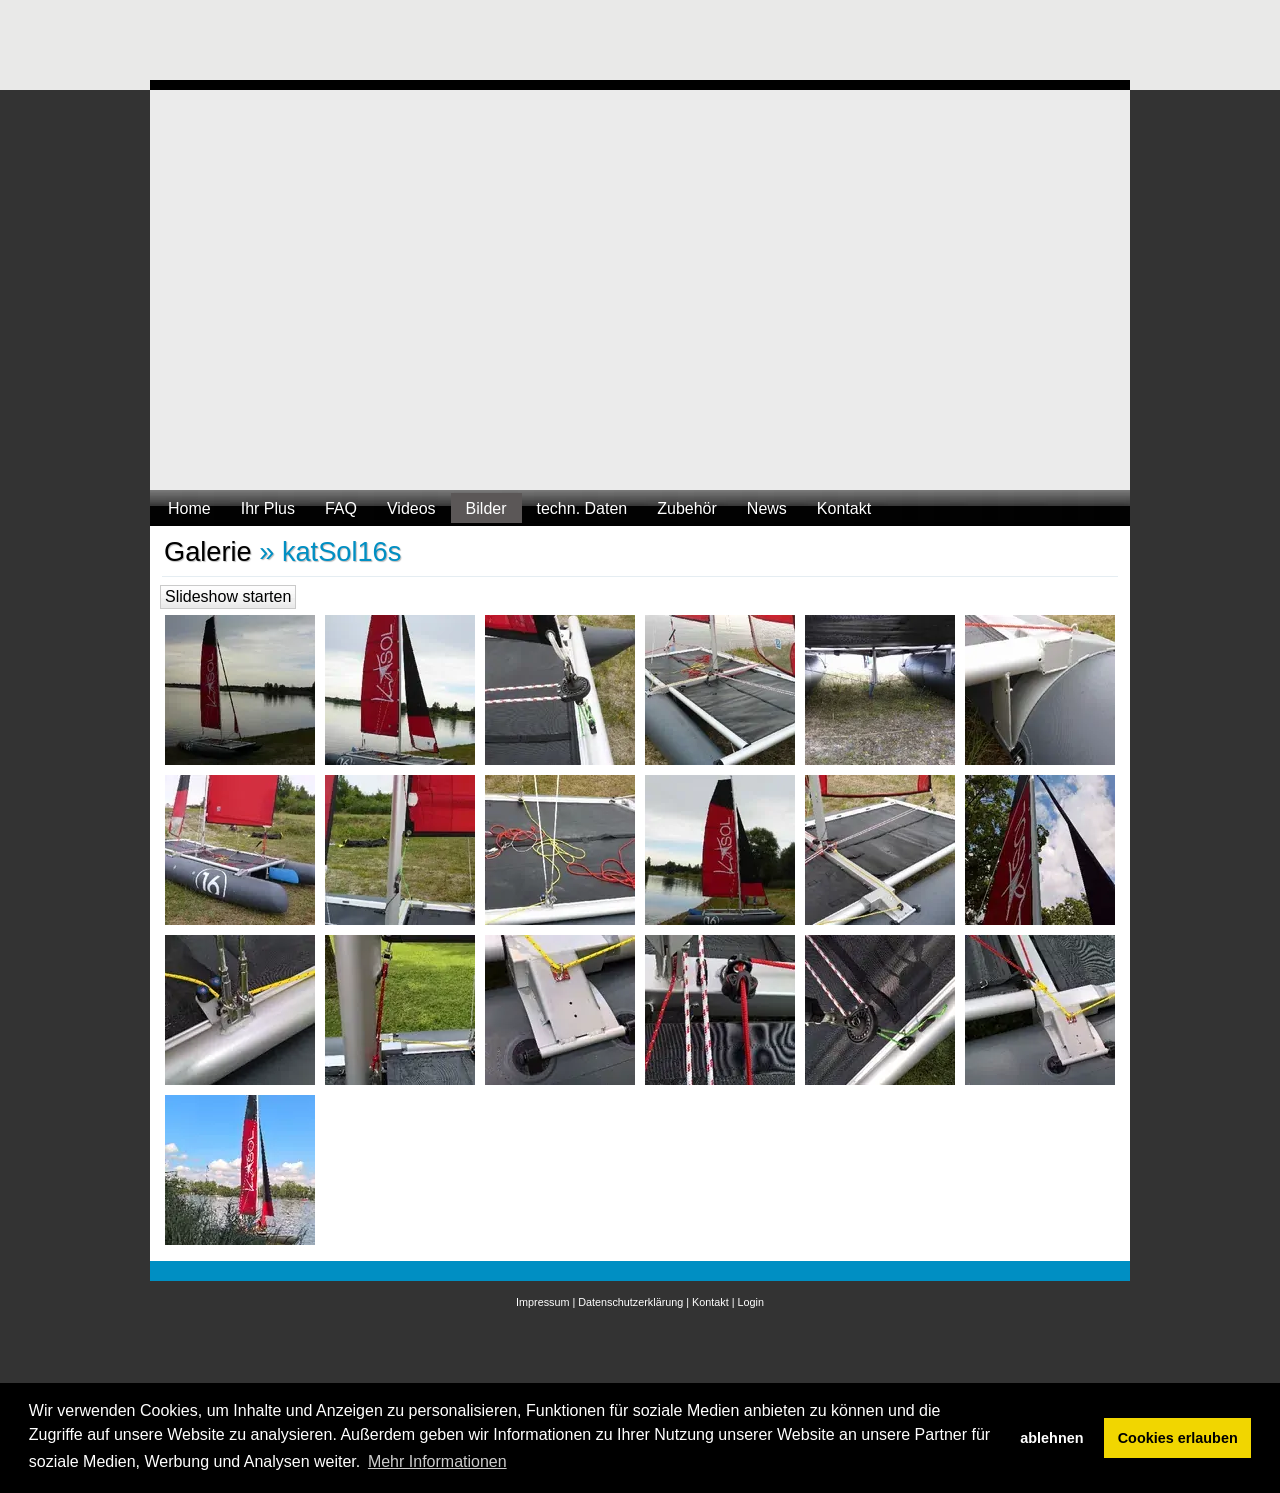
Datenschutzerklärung (630, 1302)
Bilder (486, 508)
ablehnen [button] (1051, 1438)
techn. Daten (582, 508)
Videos (411, 508)
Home (189, 508)
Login (751, 1302)
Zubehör (687, 508)
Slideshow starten (228, 596)
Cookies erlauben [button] (1178, 1438)
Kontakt (844, 508)
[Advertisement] (514, 45)
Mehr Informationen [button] (437, 1461)
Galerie (208, 551)
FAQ (341, 508)
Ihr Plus (268, 508)
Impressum (542, 1302)
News (767, 508)
